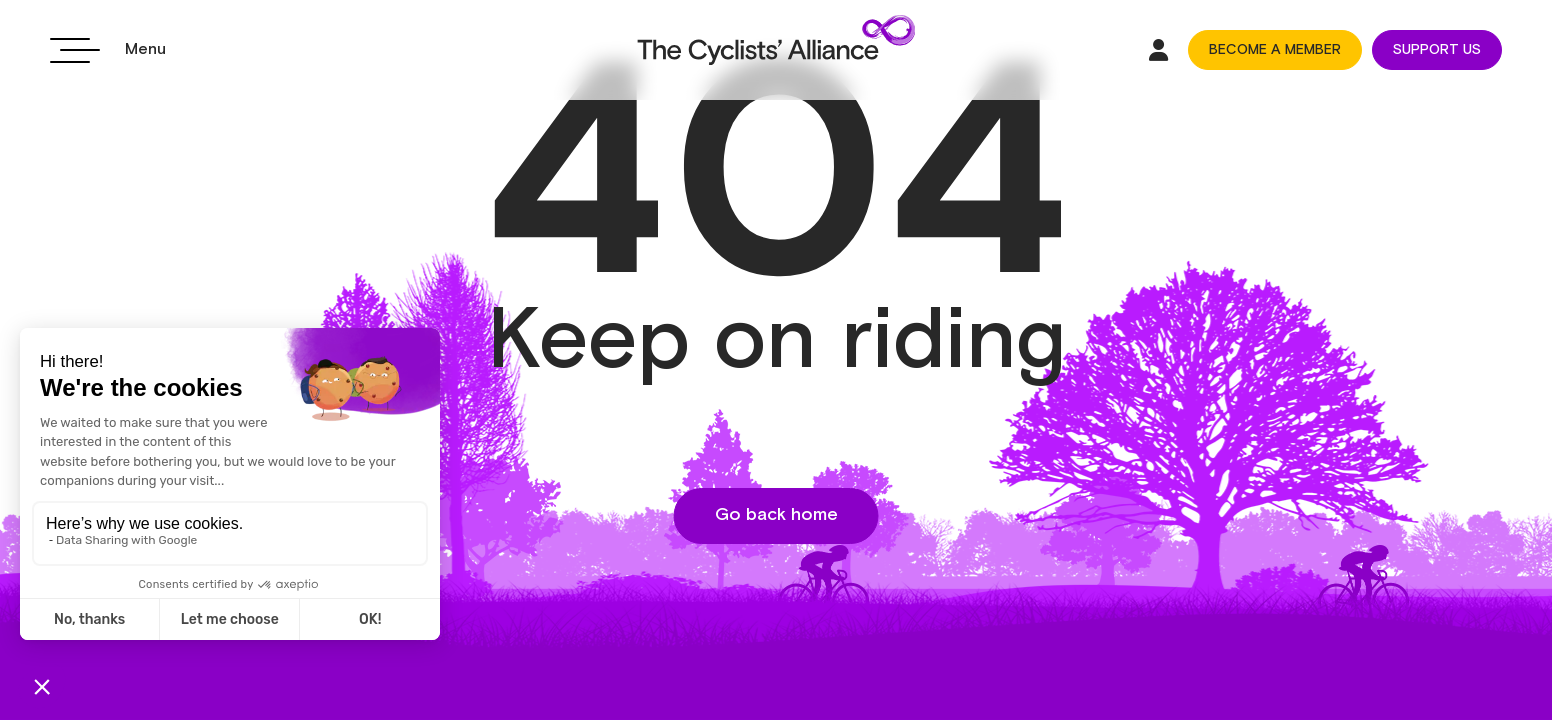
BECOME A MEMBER (1275, 50)
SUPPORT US (1437, 50)
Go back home (776, 515)
